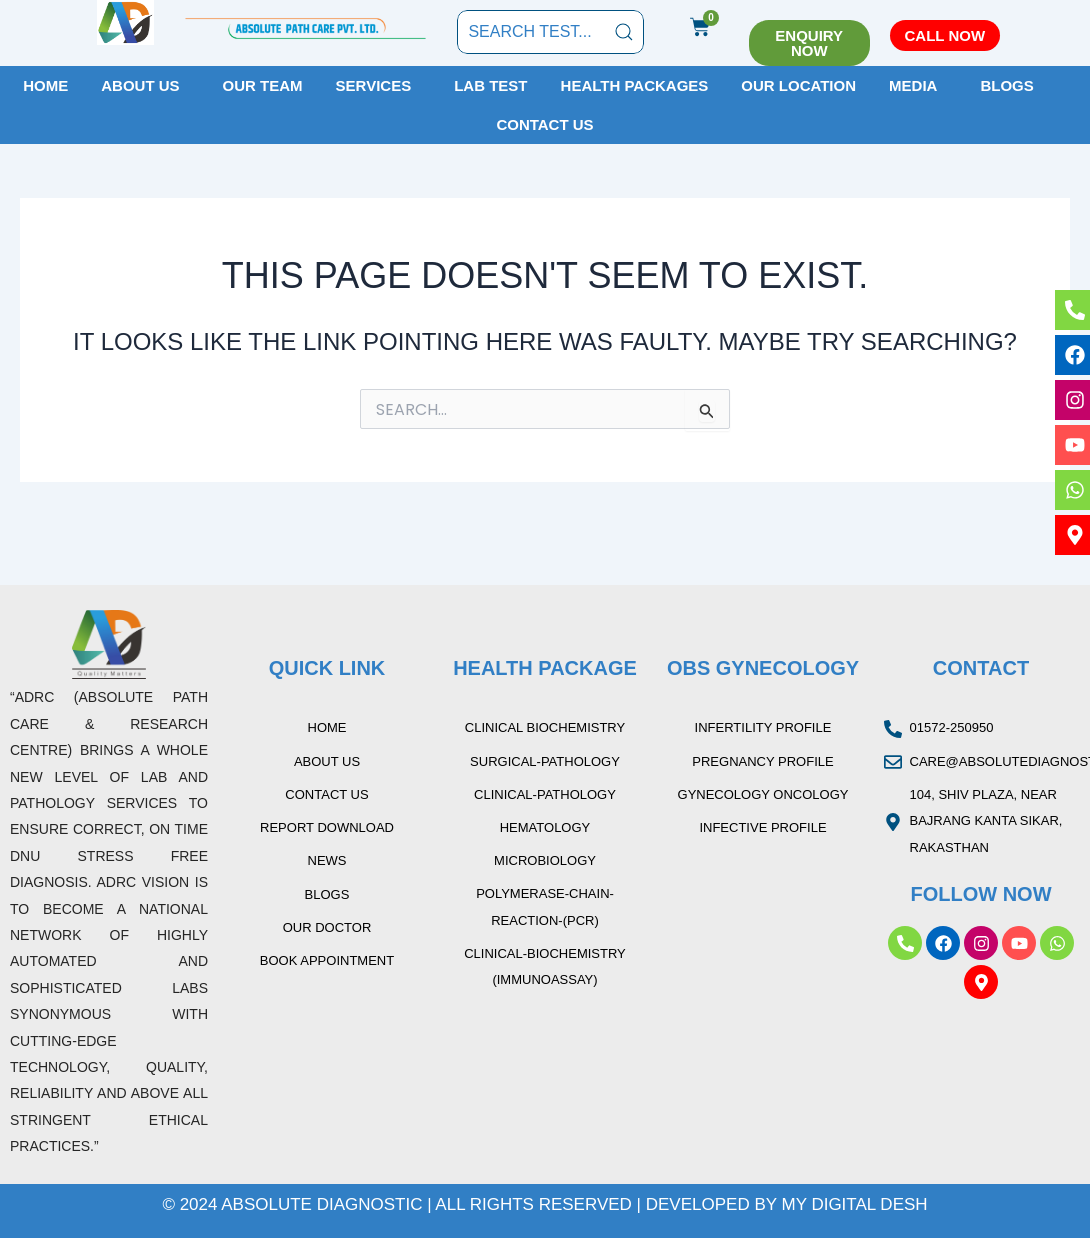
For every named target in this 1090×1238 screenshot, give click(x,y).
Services (374, 85)
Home (45, 85)
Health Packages (635, 85)
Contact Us (544, 124)
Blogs (1006, 85)
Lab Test (490, 85)
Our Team (263, 85)
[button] (145, 85)
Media (913, 85)
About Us (140, 85)
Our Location (798, 85)
